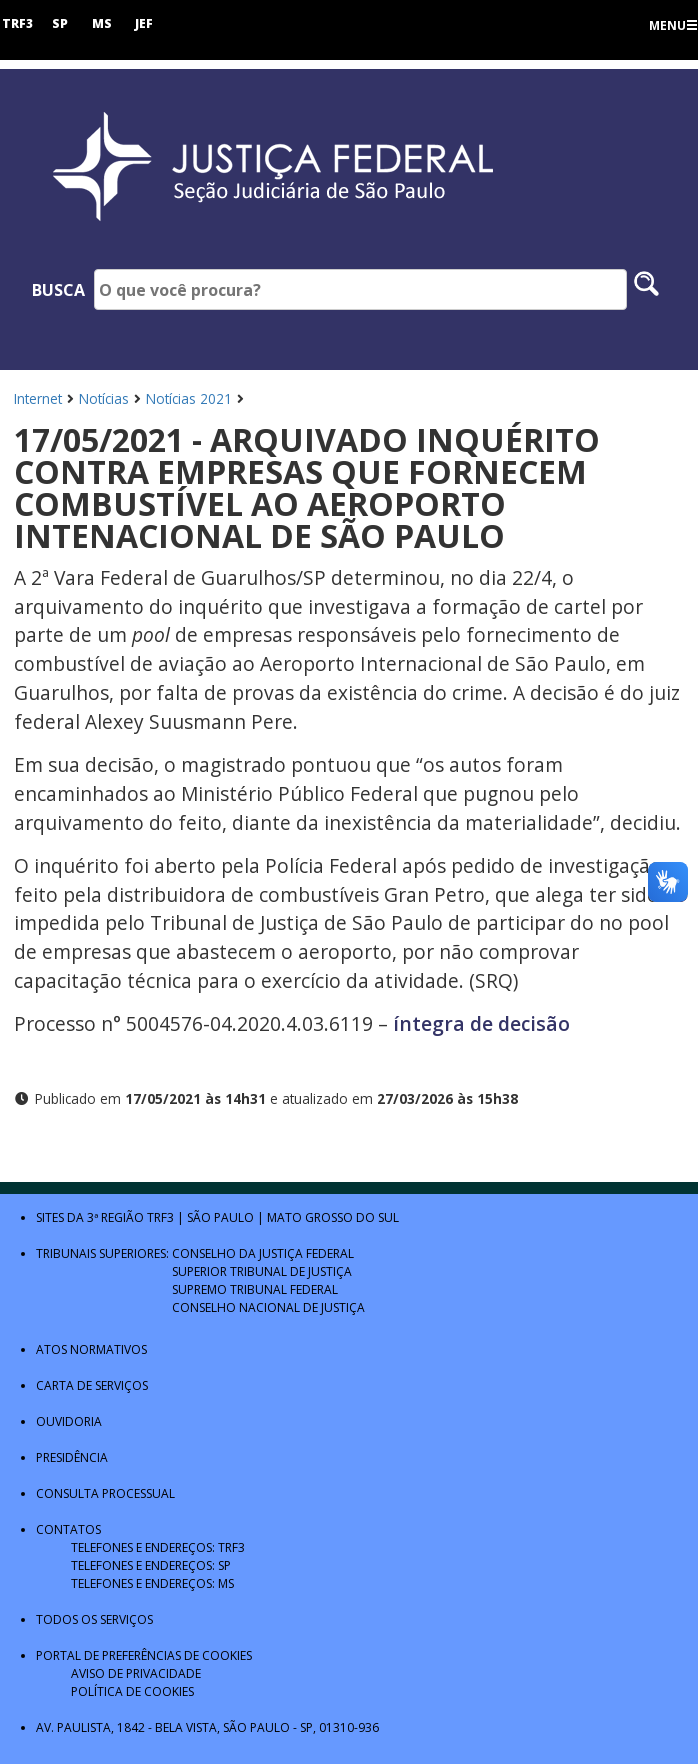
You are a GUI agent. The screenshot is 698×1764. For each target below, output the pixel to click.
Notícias (104, 398)
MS (102, 23)
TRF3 (17, 23)
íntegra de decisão (479, 1023)
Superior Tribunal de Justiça (262, 1271)
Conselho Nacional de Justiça (268, 1307)
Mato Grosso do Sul (333, 1217)
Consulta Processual (105, 1493)
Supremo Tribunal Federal (255, 1289)
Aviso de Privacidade (136, 1673)
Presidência (72, 1457)
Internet (38, 398)
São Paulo (220, 1217)
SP (60, 23)
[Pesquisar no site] (646, 289)
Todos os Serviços (94, 1619)
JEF (144, 23)
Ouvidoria (69, 1421)
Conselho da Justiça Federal (263, 1253)
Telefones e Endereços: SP (151, 1565)
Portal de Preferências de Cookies (144, 1655)
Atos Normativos (91, 1349)
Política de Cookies (132, 1691)
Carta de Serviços (92, 1385)
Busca (58, 290)
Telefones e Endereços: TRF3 (158, 1547)
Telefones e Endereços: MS (152, 1583)
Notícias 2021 (189, 398)
